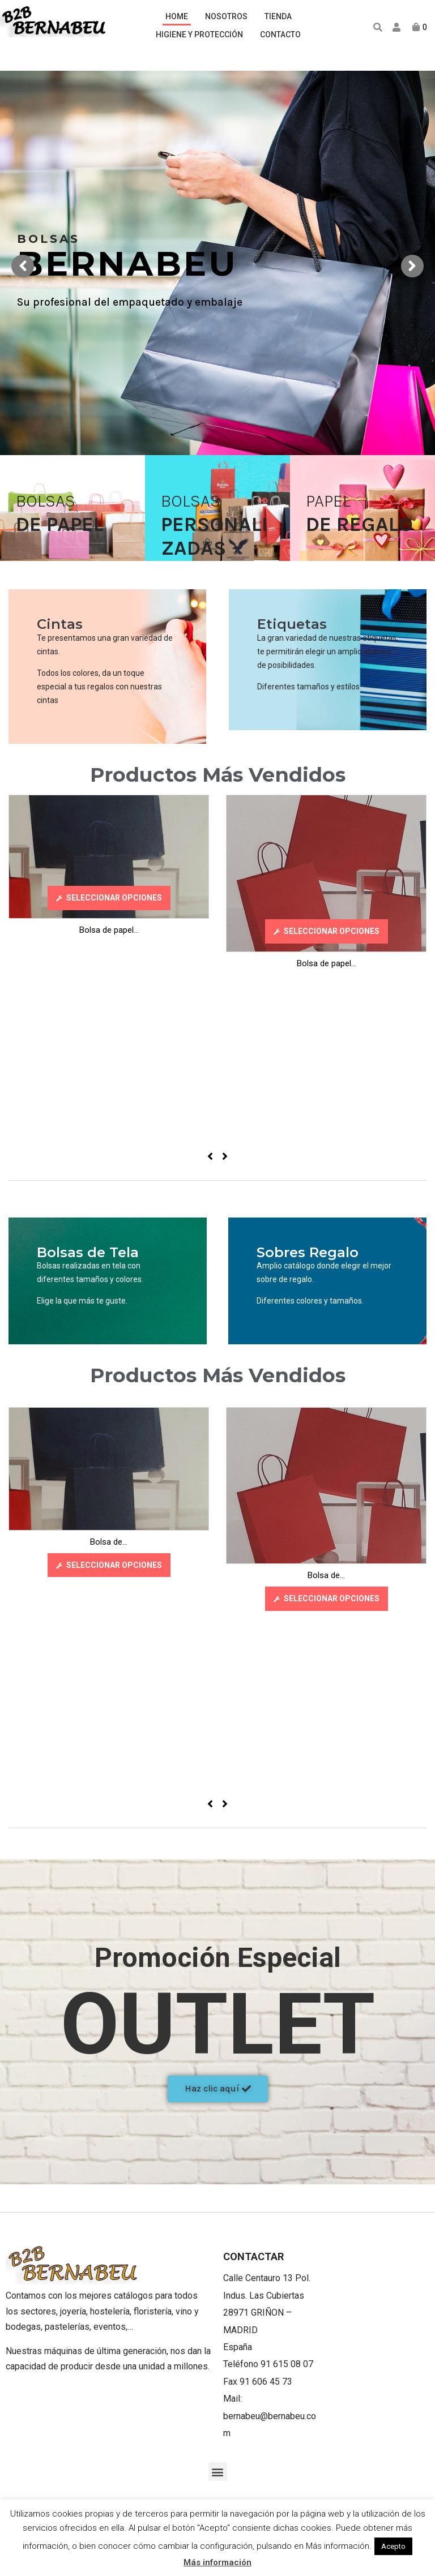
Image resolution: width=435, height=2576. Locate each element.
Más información (217, 2562)
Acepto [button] (393, 2546)
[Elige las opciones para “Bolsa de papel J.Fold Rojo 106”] (326, 931)
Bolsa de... (108, 1542)
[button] (218, 2089)
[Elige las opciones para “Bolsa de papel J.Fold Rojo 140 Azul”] (109, 898)
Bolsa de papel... (109, 930)
